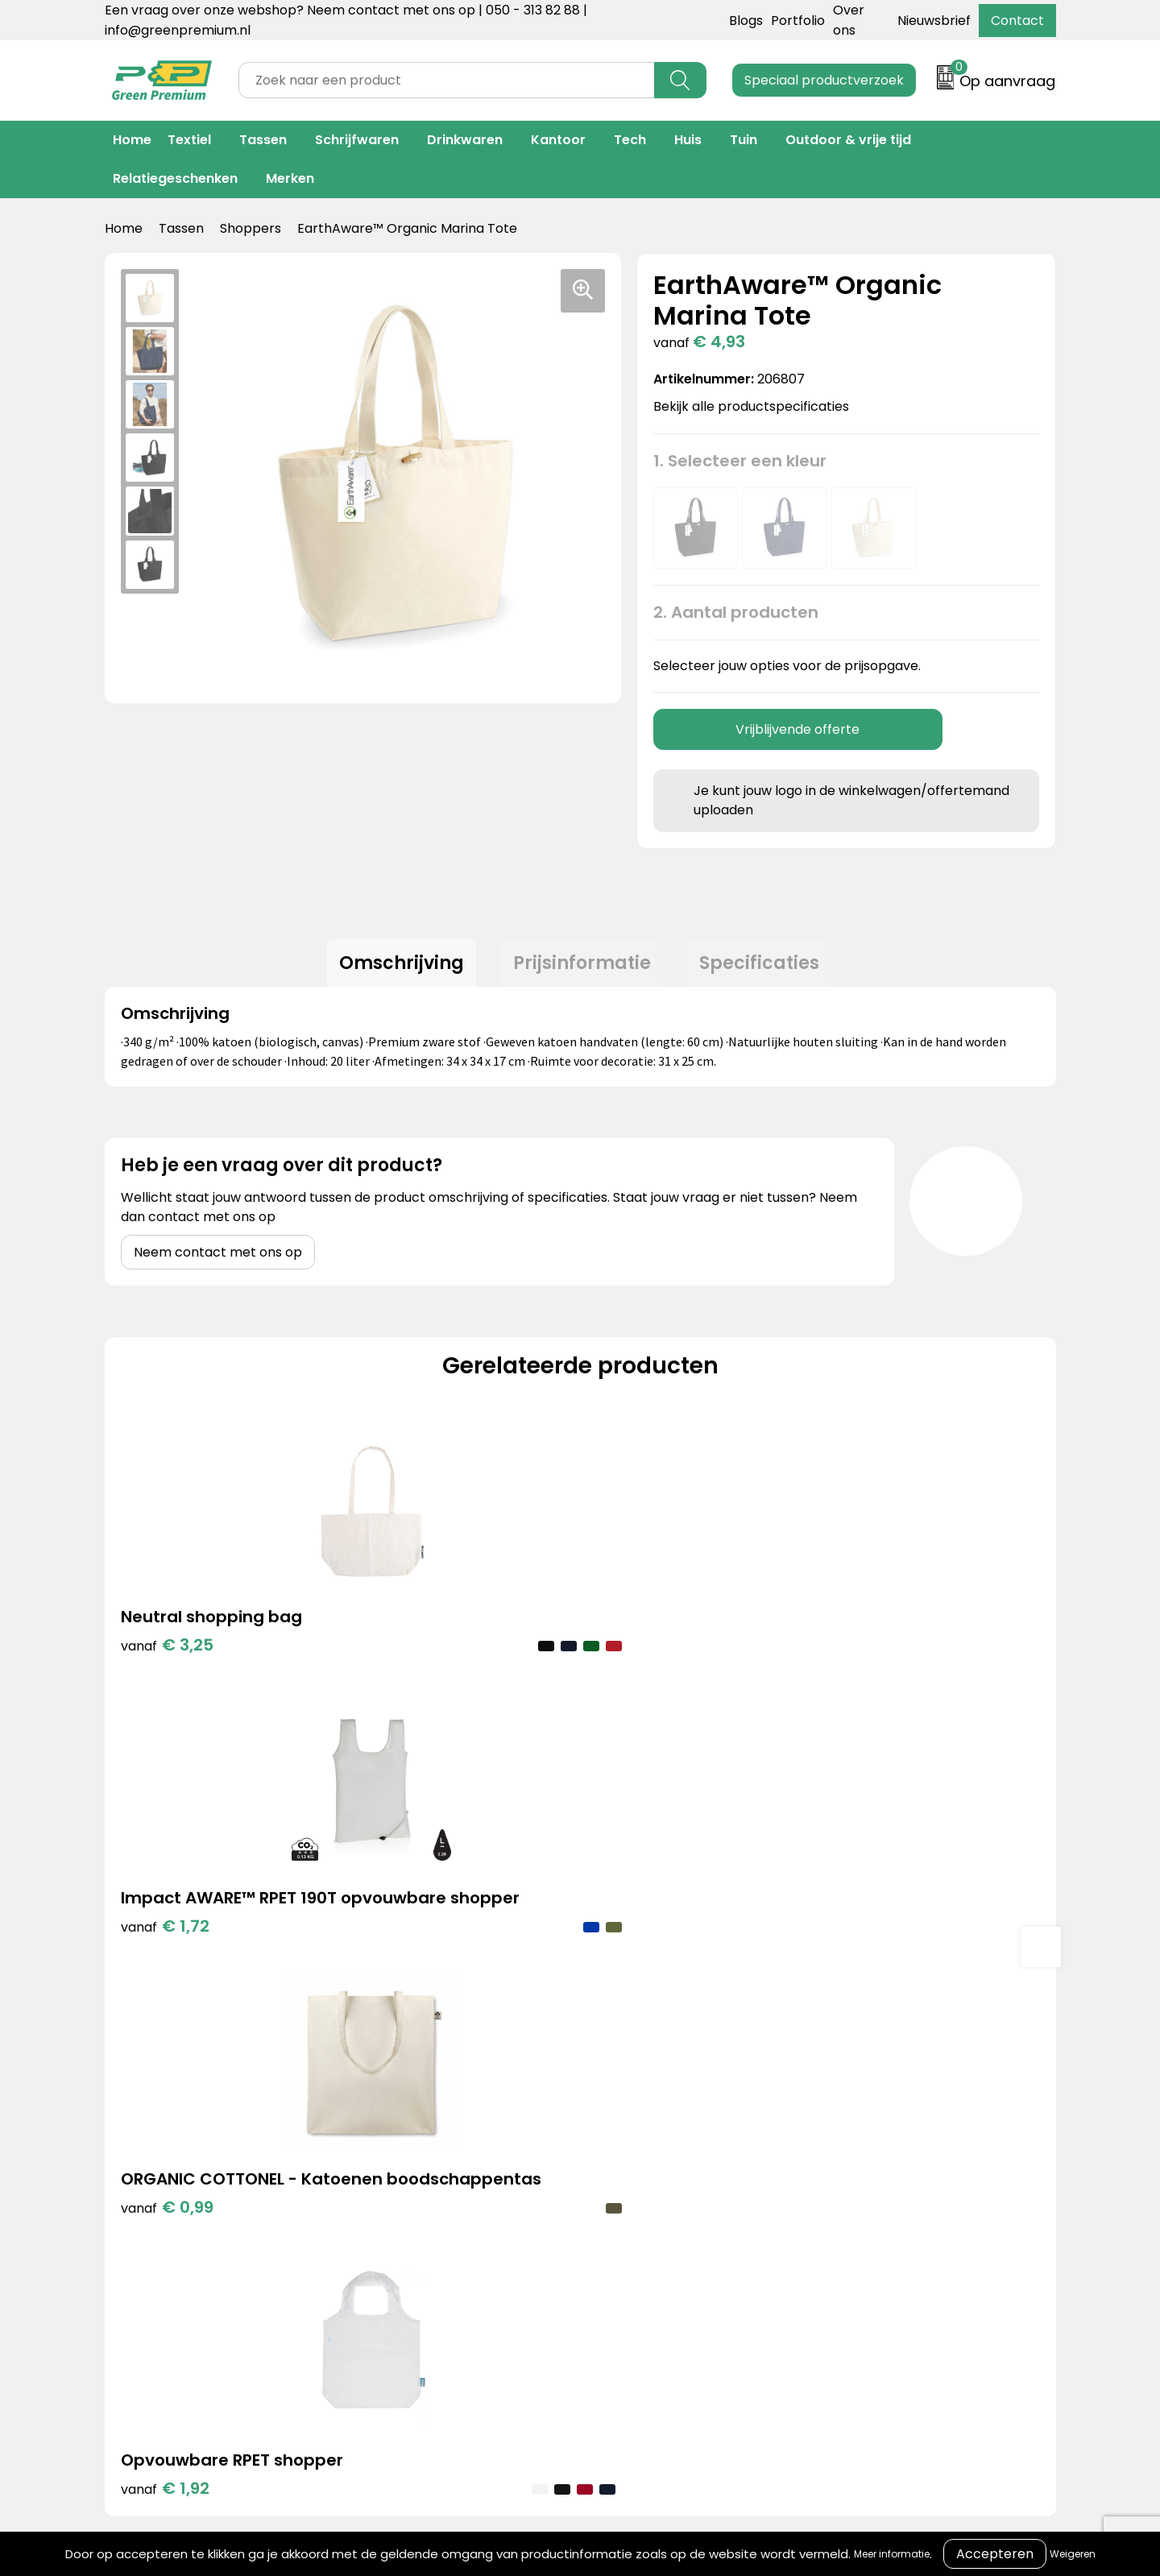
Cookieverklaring (837, 2154)
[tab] (394, 966)
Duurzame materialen (424, 2203)
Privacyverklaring (839, 2178)
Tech (630, 139)
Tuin (743, 139)
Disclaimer (817, 2203)
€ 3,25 (167, 1652)
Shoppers (250, 228)
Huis (688, 139)
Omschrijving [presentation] (394, 966)
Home (132, 139)
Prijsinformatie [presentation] (582, 966)
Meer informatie (892, 2554)
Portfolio (798, 20)
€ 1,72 (402, 1700)
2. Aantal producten (735, 612)
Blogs (746, 20)
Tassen (263, 139)
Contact (1017, 20)
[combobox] (446, 80)
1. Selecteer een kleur (739, 460)
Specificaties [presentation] (767, 966)
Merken (290, 178)
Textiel (189, 139)
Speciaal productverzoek (824, 80)
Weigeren (1073, 2554)
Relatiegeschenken (175, 178)
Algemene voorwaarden (861, 2129)
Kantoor (558, 139)
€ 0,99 (642, 1700)
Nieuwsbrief (934, 20)
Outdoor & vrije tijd (848, 139)
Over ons (598, 2154)
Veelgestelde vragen (636, 2203)
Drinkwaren (465, 139)
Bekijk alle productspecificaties (756, 406)
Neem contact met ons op (218, 1259)
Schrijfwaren (357, 139)
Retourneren (610, 2178)
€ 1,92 (878, 1676)
